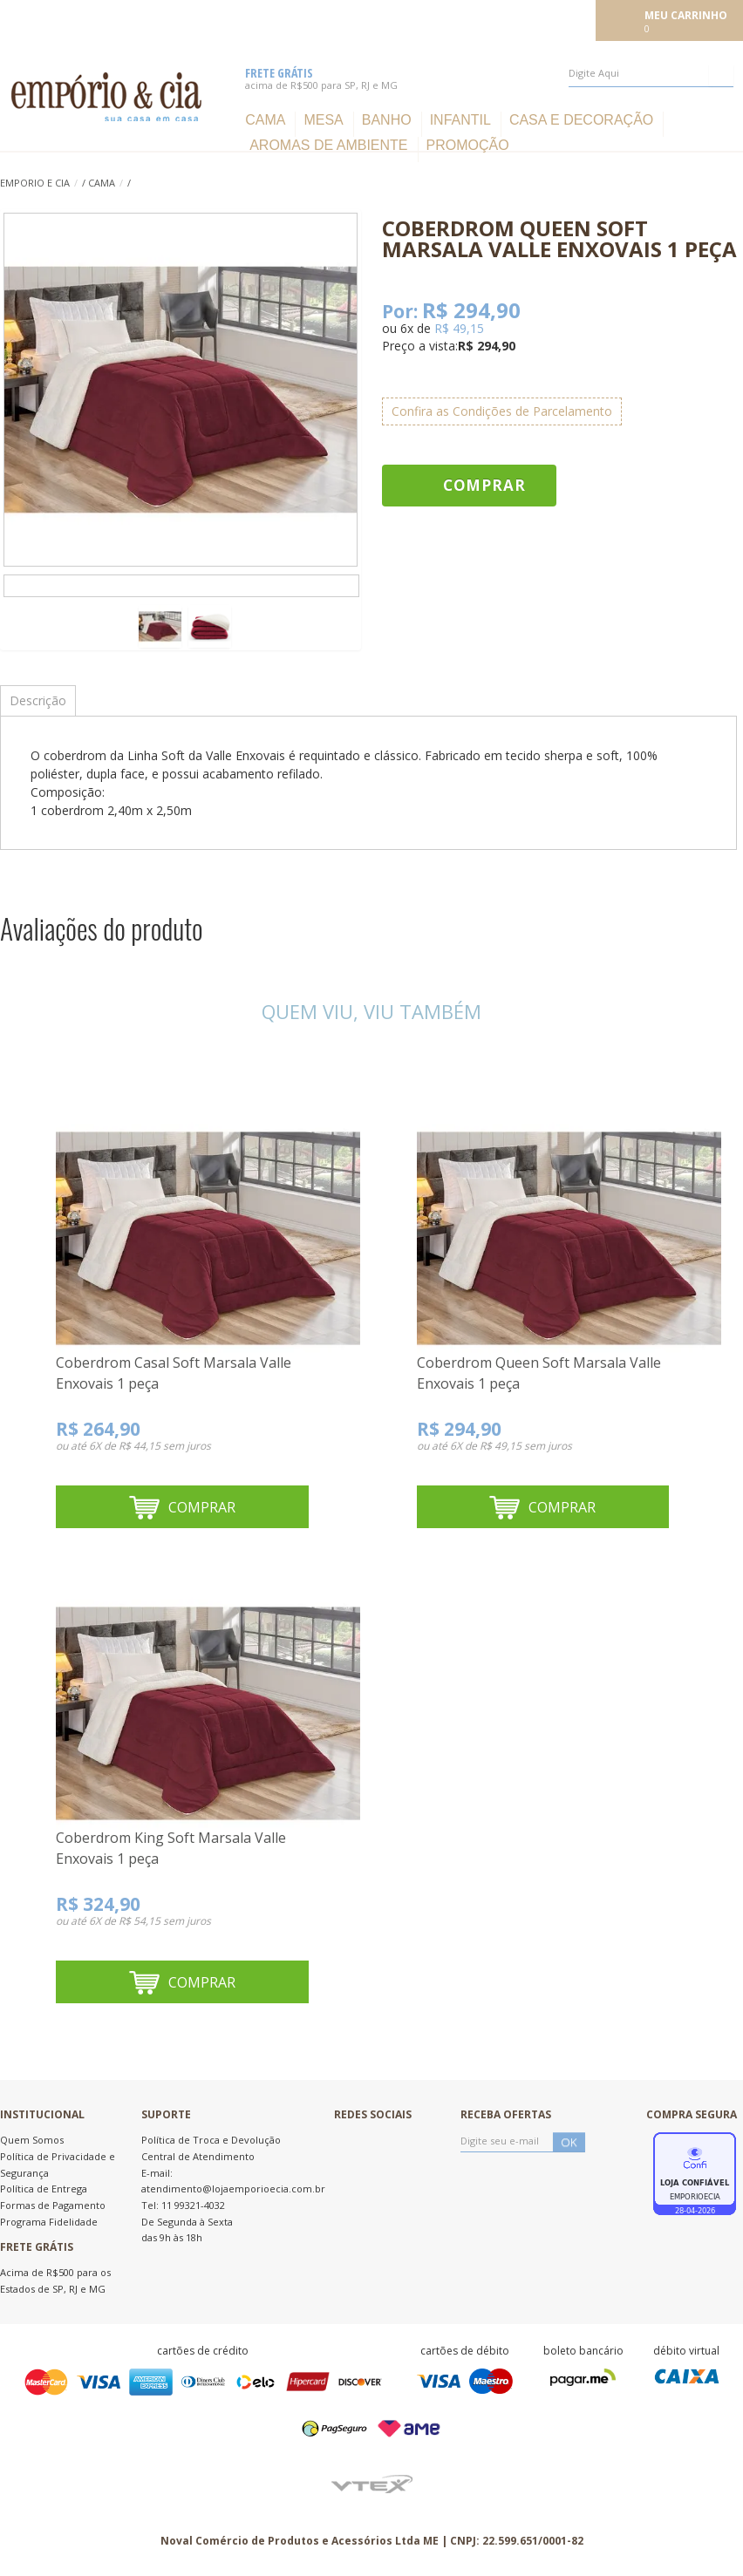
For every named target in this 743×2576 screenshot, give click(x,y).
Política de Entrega (43, 2188)
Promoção (467, 145)
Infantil (460, 119)
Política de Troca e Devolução (211, 2139)
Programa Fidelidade (49, 2221)
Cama (265, 119)
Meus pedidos (465, 19)
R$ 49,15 (459, 328)
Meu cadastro (552, 19)
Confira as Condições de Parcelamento (502, 411)
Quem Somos (32, 2139)
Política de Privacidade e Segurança (57, 2164)
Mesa (323, 119)
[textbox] (651, 73)
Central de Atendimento (198, 2156)
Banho (387, 119)
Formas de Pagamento (53, 2205)
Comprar (484, 485)
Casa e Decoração (581, 119)
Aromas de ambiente (328, 145)
